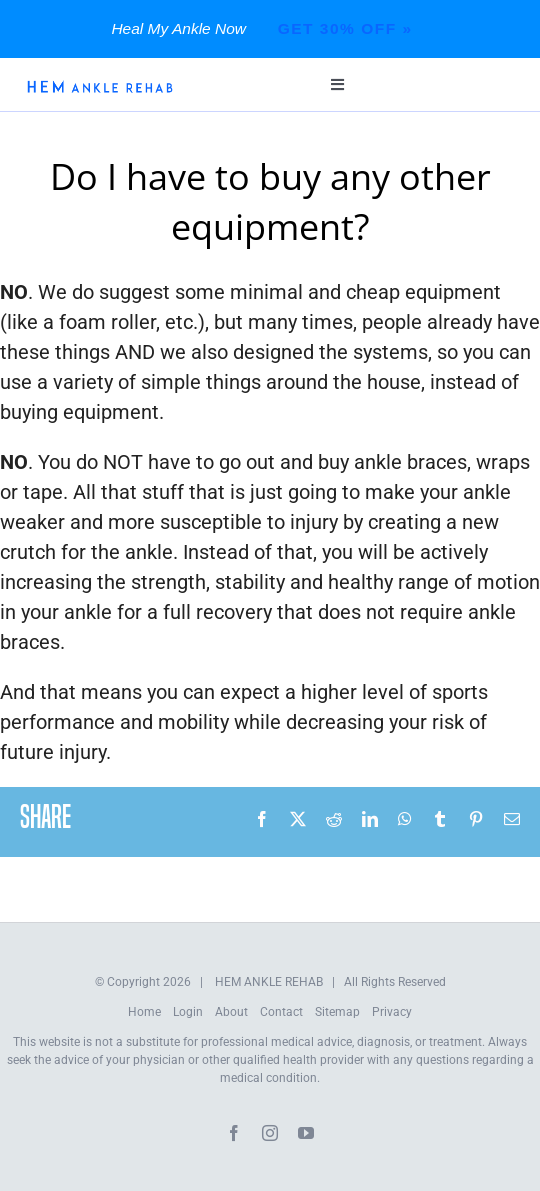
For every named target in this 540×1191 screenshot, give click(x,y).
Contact (281, 1012)
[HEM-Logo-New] (100, 87)
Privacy (392, 1012)
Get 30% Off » (345, 28)
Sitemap (337, 1012)
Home (144, 1012)
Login (188, 1012)
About (231, 1012)
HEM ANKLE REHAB (269, 982)
